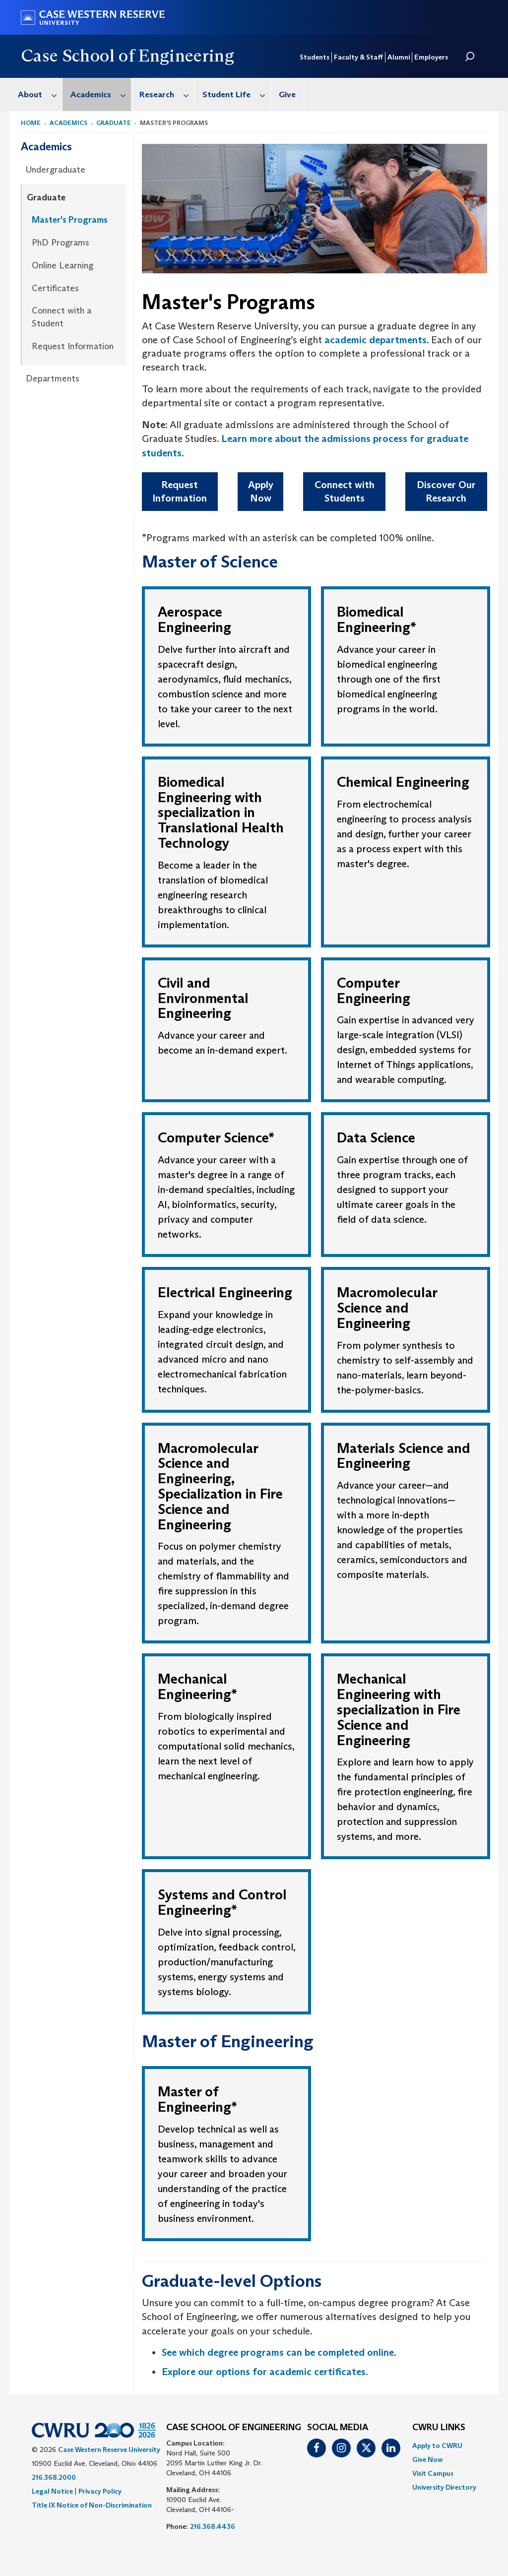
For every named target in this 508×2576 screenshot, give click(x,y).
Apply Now (260, 491)
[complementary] (401, 2502)
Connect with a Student (61, 317)
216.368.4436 (212, 2526)
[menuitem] (36, 94)
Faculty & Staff (358, 57)
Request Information (73, 346)
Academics (100, 94)
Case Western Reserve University (109, 2449)
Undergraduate (55, 169)
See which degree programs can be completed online (278, 2352)
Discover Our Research (446, 491)
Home (31, 122)
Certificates (55, 288)
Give (287, 94)
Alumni (398, 57)
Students (314, 57)
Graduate (113, 122)
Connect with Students (345, 491)
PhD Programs (60, 242)
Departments (52, 378)
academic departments (375, 340)
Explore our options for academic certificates (264, 2372)
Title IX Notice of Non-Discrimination (92, 2505)
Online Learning (62, 265)
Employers (431, 57)
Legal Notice (52, 2491)
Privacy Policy (100, 2491)
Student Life (236, 94)
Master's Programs (70, 219)
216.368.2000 (54, 2477)
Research (166, 94)
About (40, 94)
